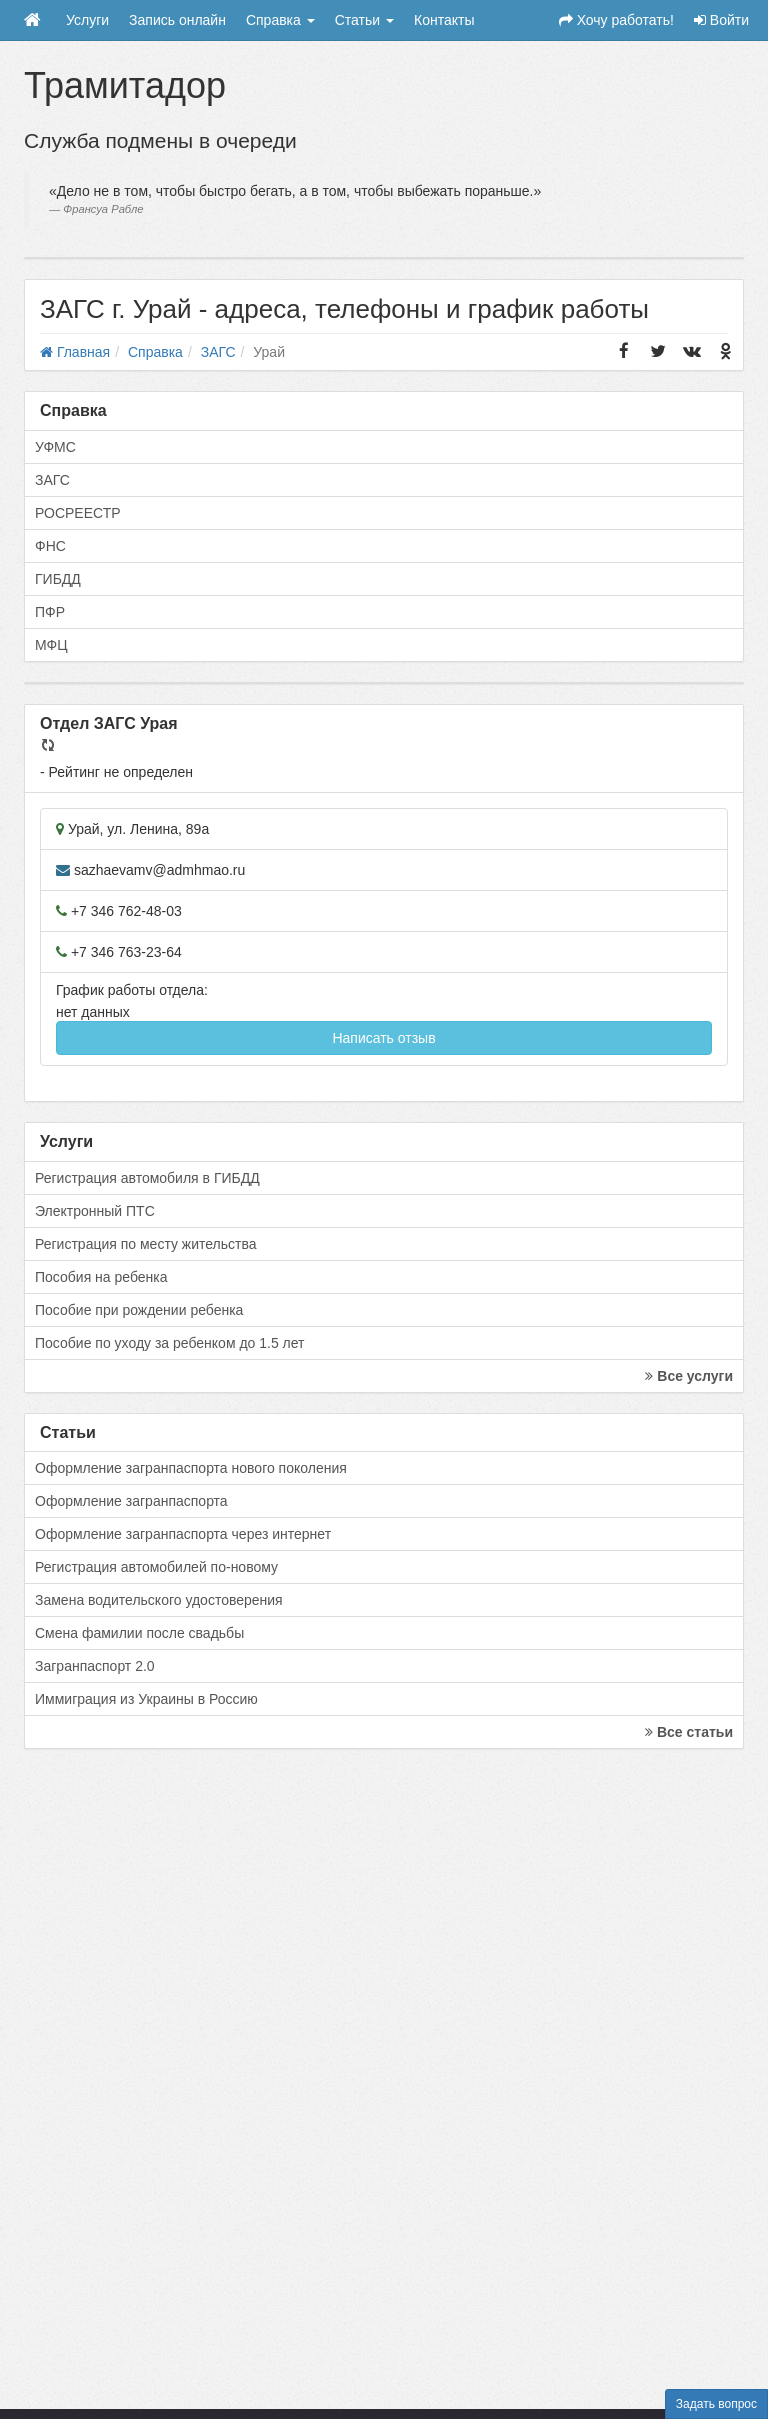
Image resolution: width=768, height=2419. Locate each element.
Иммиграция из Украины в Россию (146, 1699)
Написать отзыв (383, 1038)
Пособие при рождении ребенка (139, 1310)
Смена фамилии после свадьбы (139, 1633)
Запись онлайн (177, 20)
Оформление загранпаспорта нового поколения (191, 1468)
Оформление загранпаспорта (131, 1501)
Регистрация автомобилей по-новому (156, 1567)
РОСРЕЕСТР (78, 513)
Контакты (444, 20)
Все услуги (689, 1376)
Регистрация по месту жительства (146, 1244)
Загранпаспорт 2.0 (95, 1666)
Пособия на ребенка (101, 1277)
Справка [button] (280, 20)
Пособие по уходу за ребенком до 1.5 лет (170, 1343)
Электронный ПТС (95, 1211)
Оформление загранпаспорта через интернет (183, 1534)
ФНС (50, 546)
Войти (721, 20)
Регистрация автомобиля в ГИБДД (147, 1178)
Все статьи (689, 1732)
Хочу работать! (616, 20)
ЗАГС (52, 480)
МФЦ (51, 645)
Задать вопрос (716, 2404)
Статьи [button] (364, 20)
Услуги (87, 20)
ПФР (50, 612)
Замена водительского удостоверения (159, 1600)
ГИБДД (58, 579)
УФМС (55, 447)
